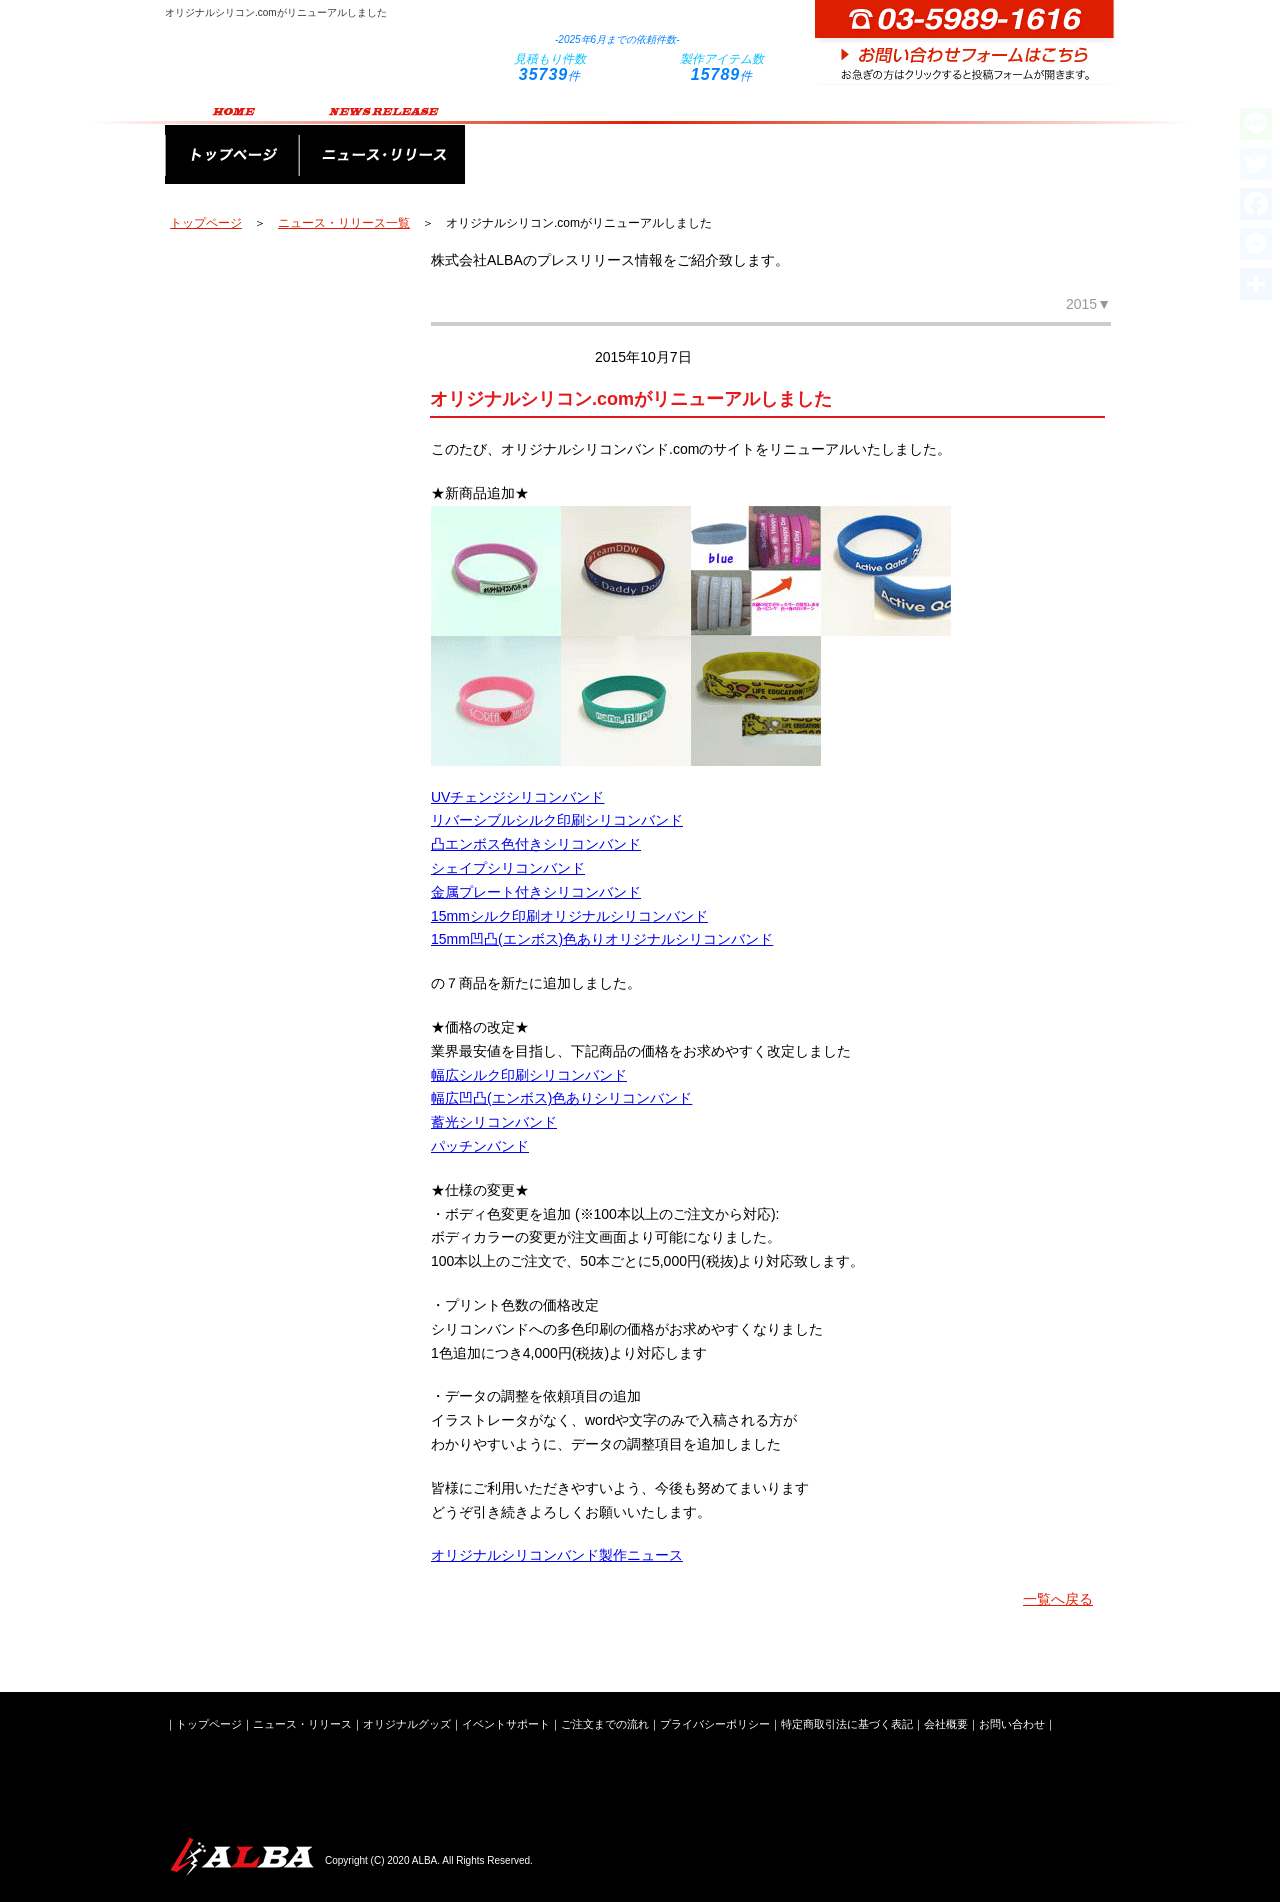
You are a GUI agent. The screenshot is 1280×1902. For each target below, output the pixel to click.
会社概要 (1047, 141)
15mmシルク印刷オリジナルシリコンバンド (569, 916)
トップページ (232, 141)
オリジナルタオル (275, 407)
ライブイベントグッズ (275, 797)
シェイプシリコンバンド (508, 868)
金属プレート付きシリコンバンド (536, 892)
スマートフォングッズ (275, 537)
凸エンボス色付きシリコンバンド (536, 844)
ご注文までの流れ (896, 141)
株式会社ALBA (240, 1857)
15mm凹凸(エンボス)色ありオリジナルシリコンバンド (602, 939)
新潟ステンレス (275, 862)
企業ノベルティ (275, 602)
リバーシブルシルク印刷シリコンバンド (557, 820)
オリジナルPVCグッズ (275, 667)
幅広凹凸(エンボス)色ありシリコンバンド (561, 1098)
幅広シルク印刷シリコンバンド (529, 1075)
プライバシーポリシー (715, 1724)
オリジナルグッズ (548, 141)
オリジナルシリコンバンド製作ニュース (557, 1555)
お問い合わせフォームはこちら (965, 42)
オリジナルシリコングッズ (275, 732)
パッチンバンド (480, 1146)
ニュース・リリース (382, 141)
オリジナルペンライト (275, 277)
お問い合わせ (1012, 1724)
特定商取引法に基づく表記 (847, 1724)
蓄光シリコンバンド (494, 1122)
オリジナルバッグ (275, 342)
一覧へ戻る (1058, 1599)
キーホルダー (275, 472)
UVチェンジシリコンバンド (517, 797)
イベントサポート (722, 141)
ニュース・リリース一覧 (344, 223)
